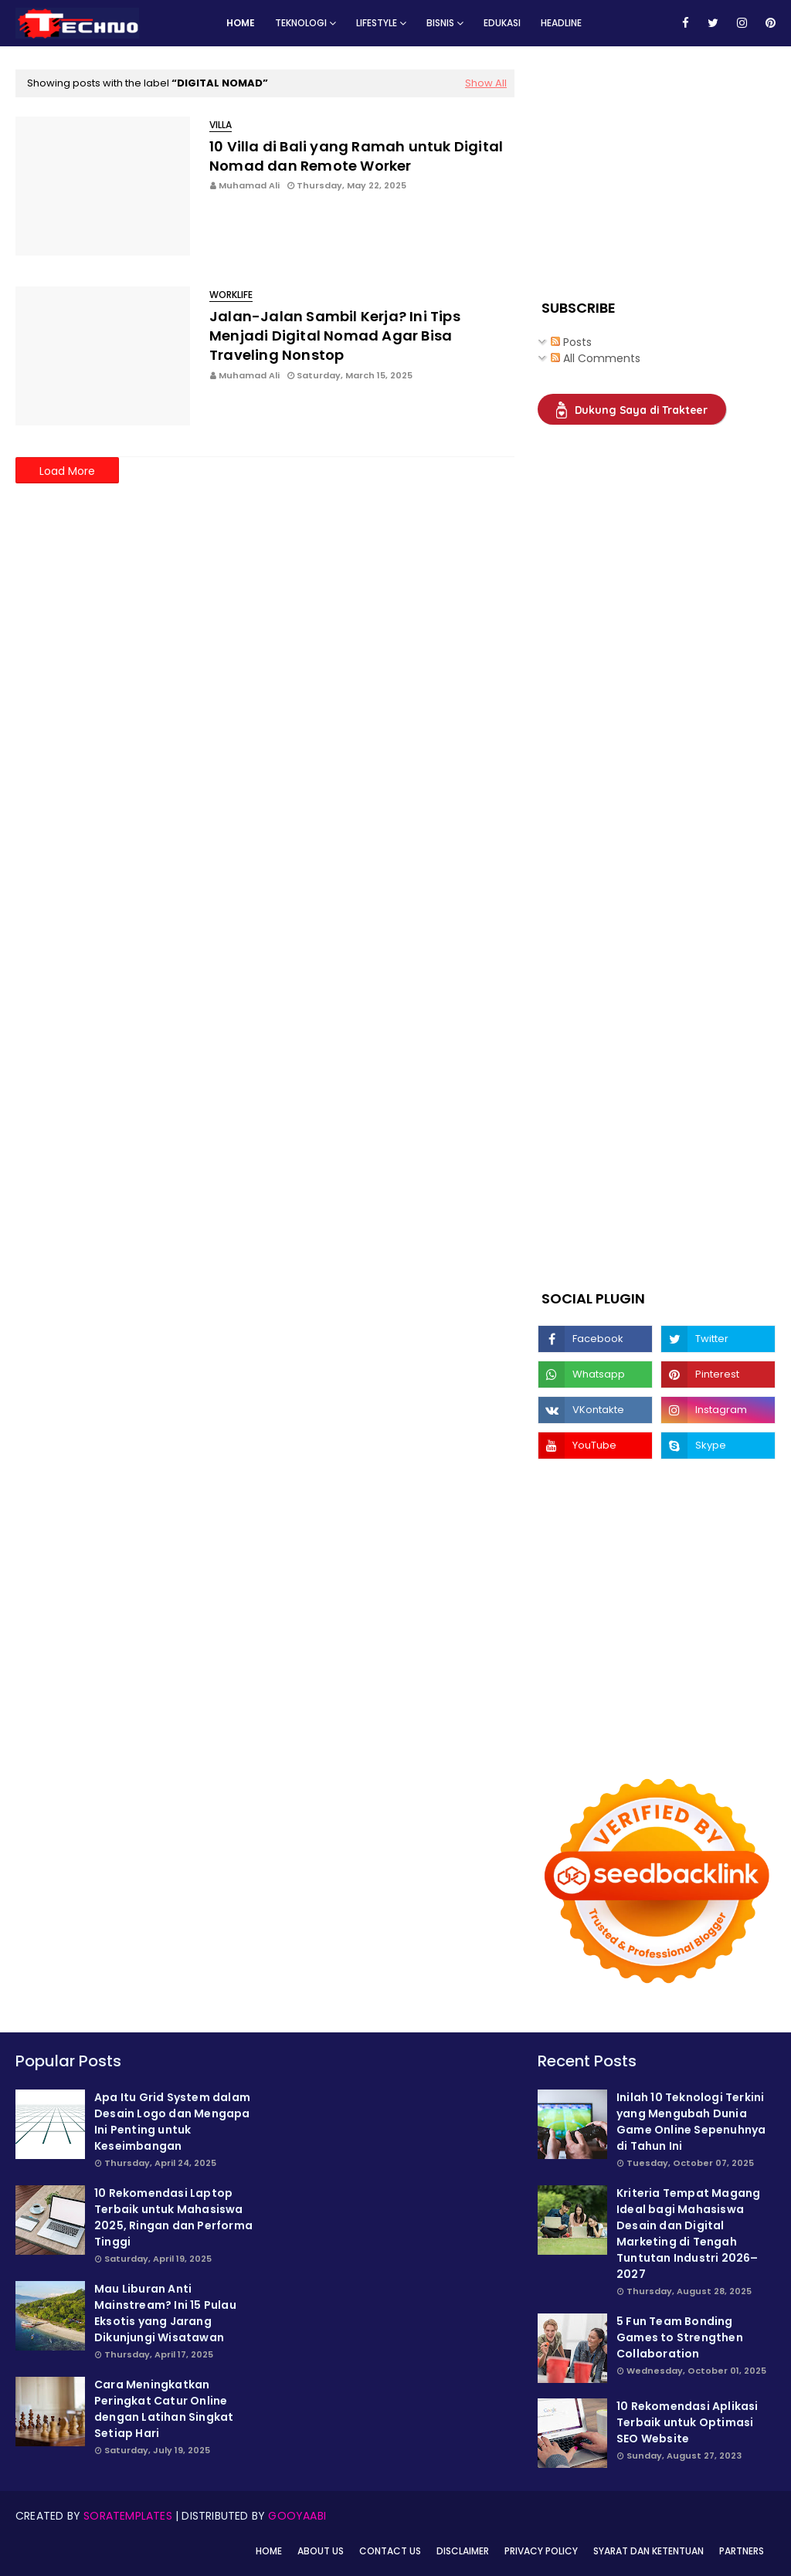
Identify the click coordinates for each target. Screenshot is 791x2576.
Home (269, 2550)
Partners (741, 2550)
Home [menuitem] (240, 22)
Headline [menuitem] (561, 22)
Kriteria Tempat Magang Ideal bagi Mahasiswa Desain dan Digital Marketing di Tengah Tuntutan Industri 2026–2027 (688, 2233)
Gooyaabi (297, 2515)
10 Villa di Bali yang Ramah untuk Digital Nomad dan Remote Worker (356, 156)
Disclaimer (462, 2550)
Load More (67, 471)
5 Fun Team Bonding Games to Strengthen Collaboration (679, 2337)
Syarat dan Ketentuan (648, 2550)
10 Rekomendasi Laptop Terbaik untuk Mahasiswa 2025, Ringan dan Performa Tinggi (173, 2217)
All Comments (595, 358)
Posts (571, 342)
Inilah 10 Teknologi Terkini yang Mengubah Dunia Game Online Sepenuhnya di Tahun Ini (691, 2122)
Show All (486, 83)
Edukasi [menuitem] (502, 22)
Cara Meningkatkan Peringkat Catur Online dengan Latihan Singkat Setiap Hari (163, 2409)
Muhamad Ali (249, 185)
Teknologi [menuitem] (301, 22)
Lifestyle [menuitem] (376, 22)
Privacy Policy (541, 2550)
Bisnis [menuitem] (440, 22)
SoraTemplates (127, 2515)
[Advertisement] (653, 166)
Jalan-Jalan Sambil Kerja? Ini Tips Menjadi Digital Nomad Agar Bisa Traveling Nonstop (334, 335)
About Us (320, 2550)
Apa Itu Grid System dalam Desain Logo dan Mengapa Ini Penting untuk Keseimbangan (172, 2122)
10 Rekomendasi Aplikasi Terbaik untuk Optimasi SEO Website (687, 2422)
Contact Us (390, 2550)
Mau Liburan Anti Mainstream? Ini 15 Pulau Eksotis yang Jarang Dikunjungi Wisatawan (165, 2313)
